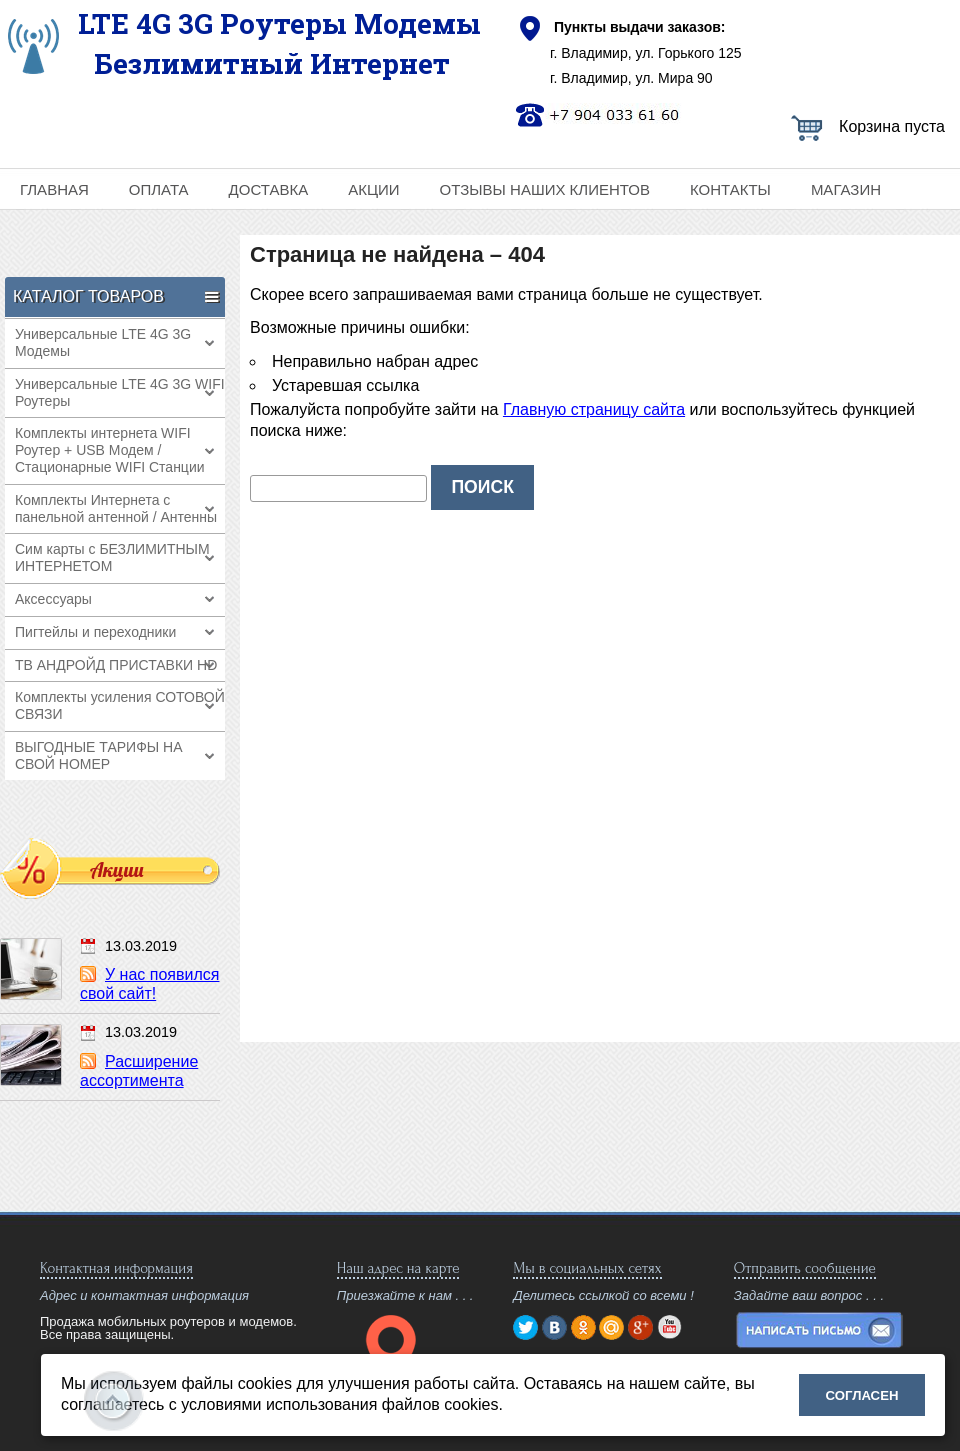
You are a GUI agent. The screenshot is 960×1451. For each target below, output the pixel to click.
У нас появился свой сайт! (149, 984)
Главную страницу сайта (594, 409)
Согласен (862, 1395)
